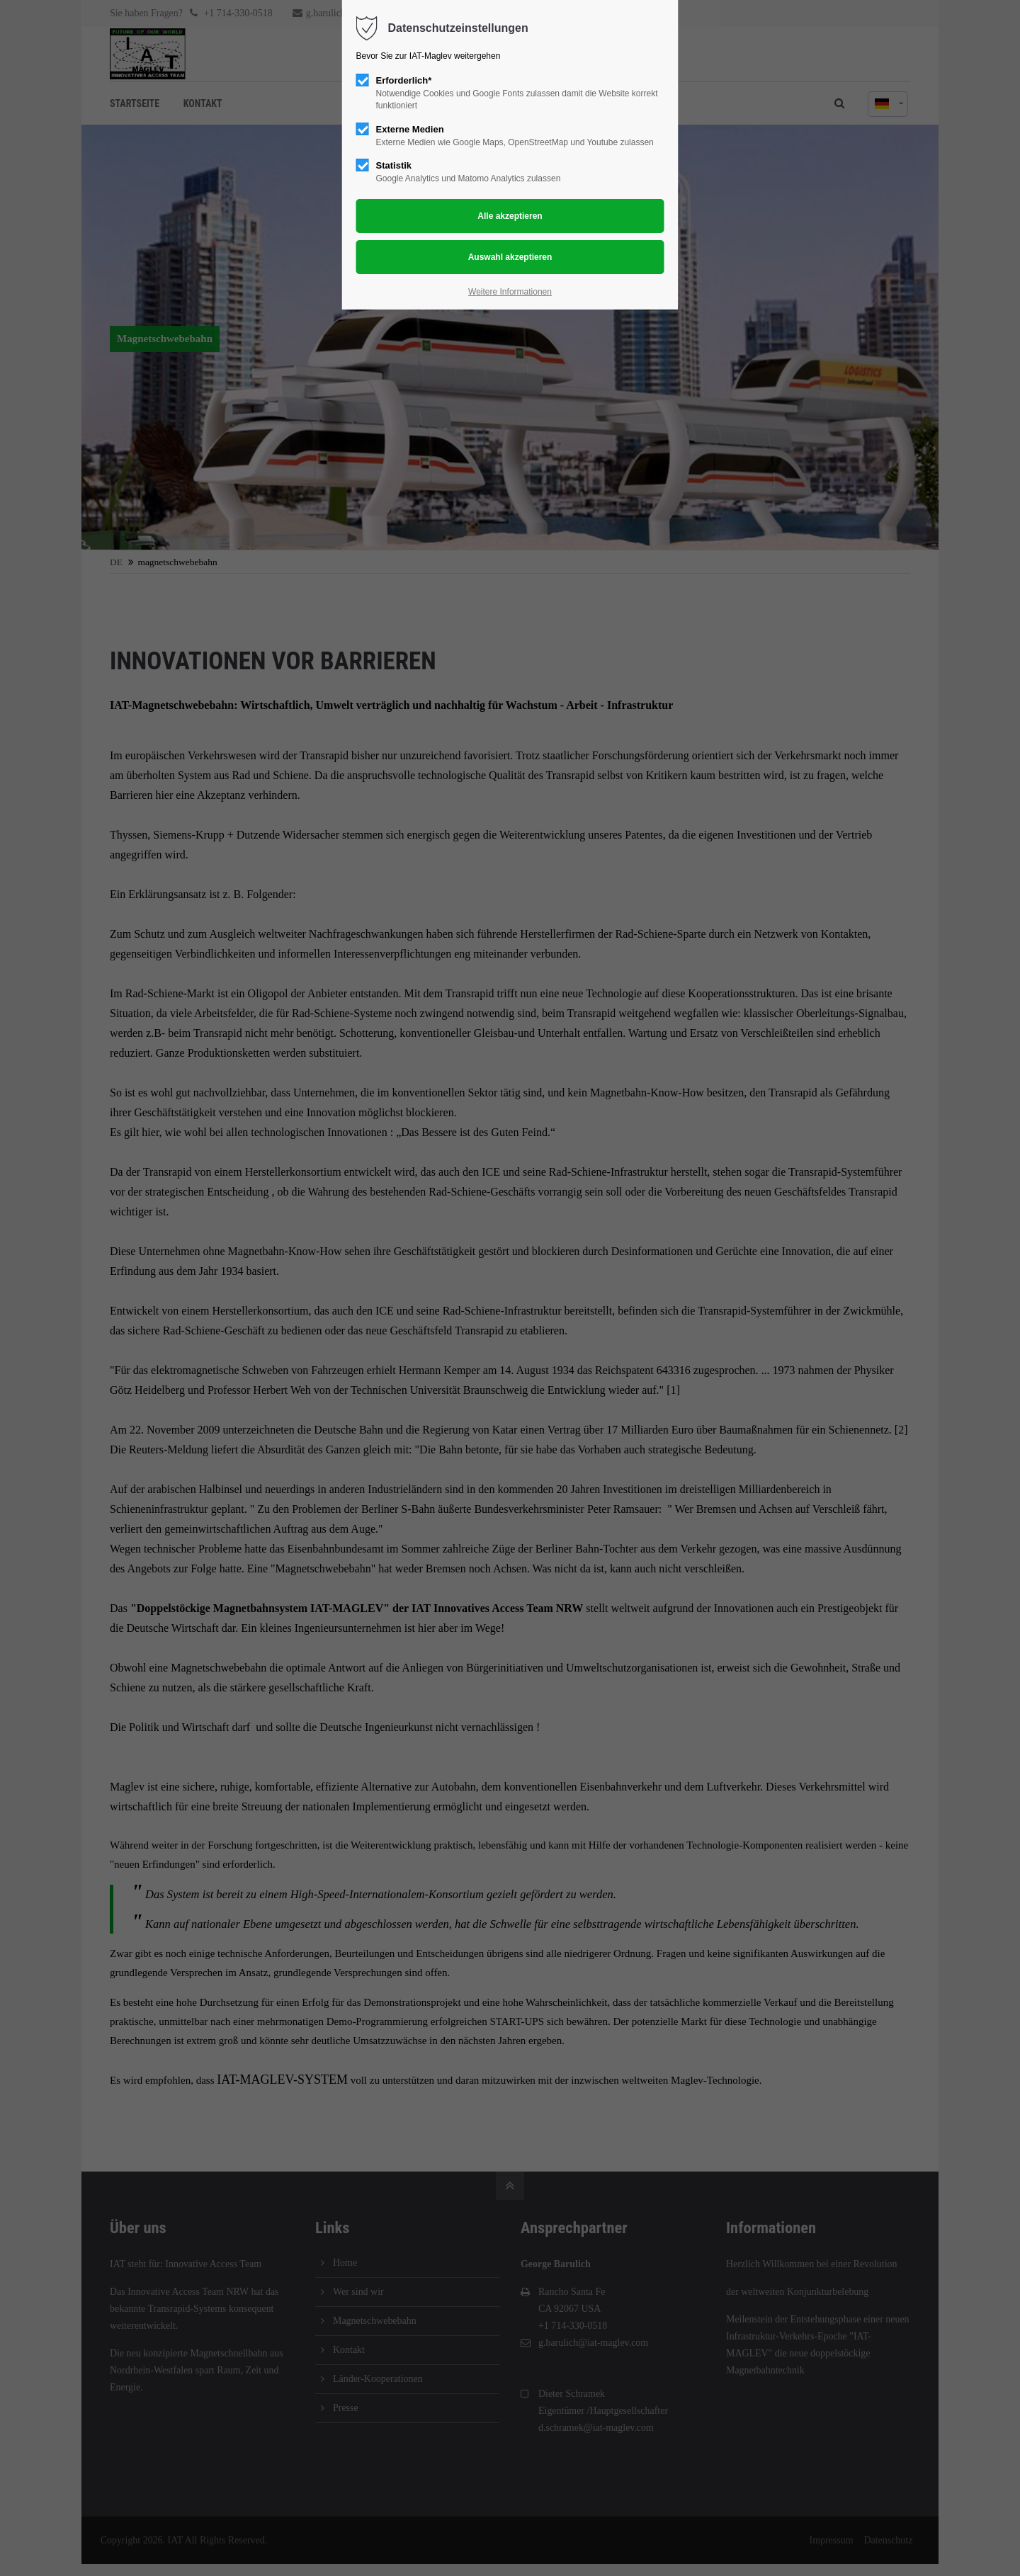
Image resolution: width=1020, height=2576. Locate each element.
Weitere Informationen (510, 292)
